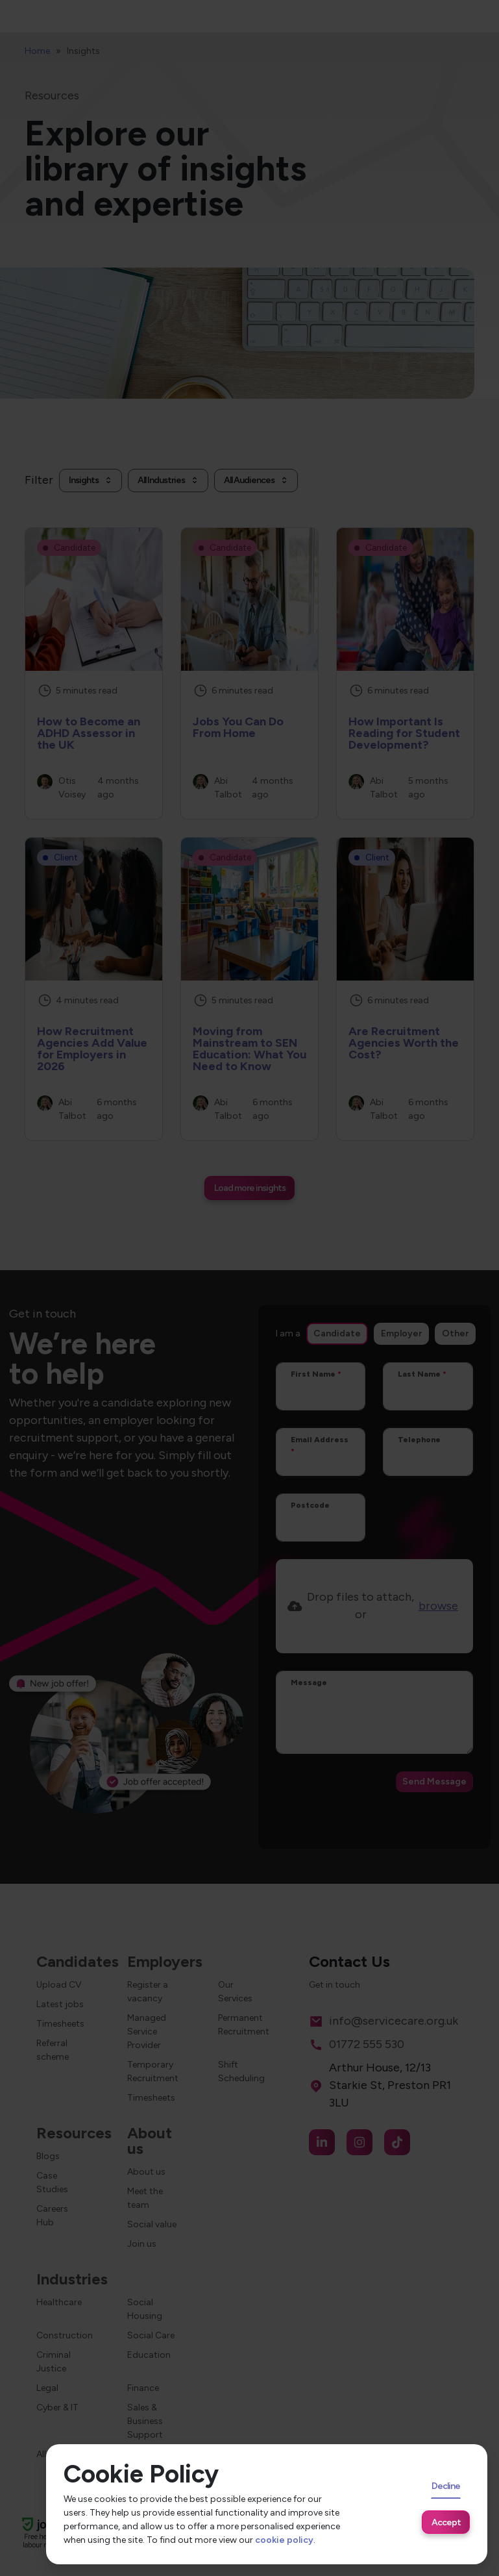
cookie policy (284, 2539)
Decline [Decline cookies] (446, 2486)
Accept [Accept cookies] (446, 2522)
